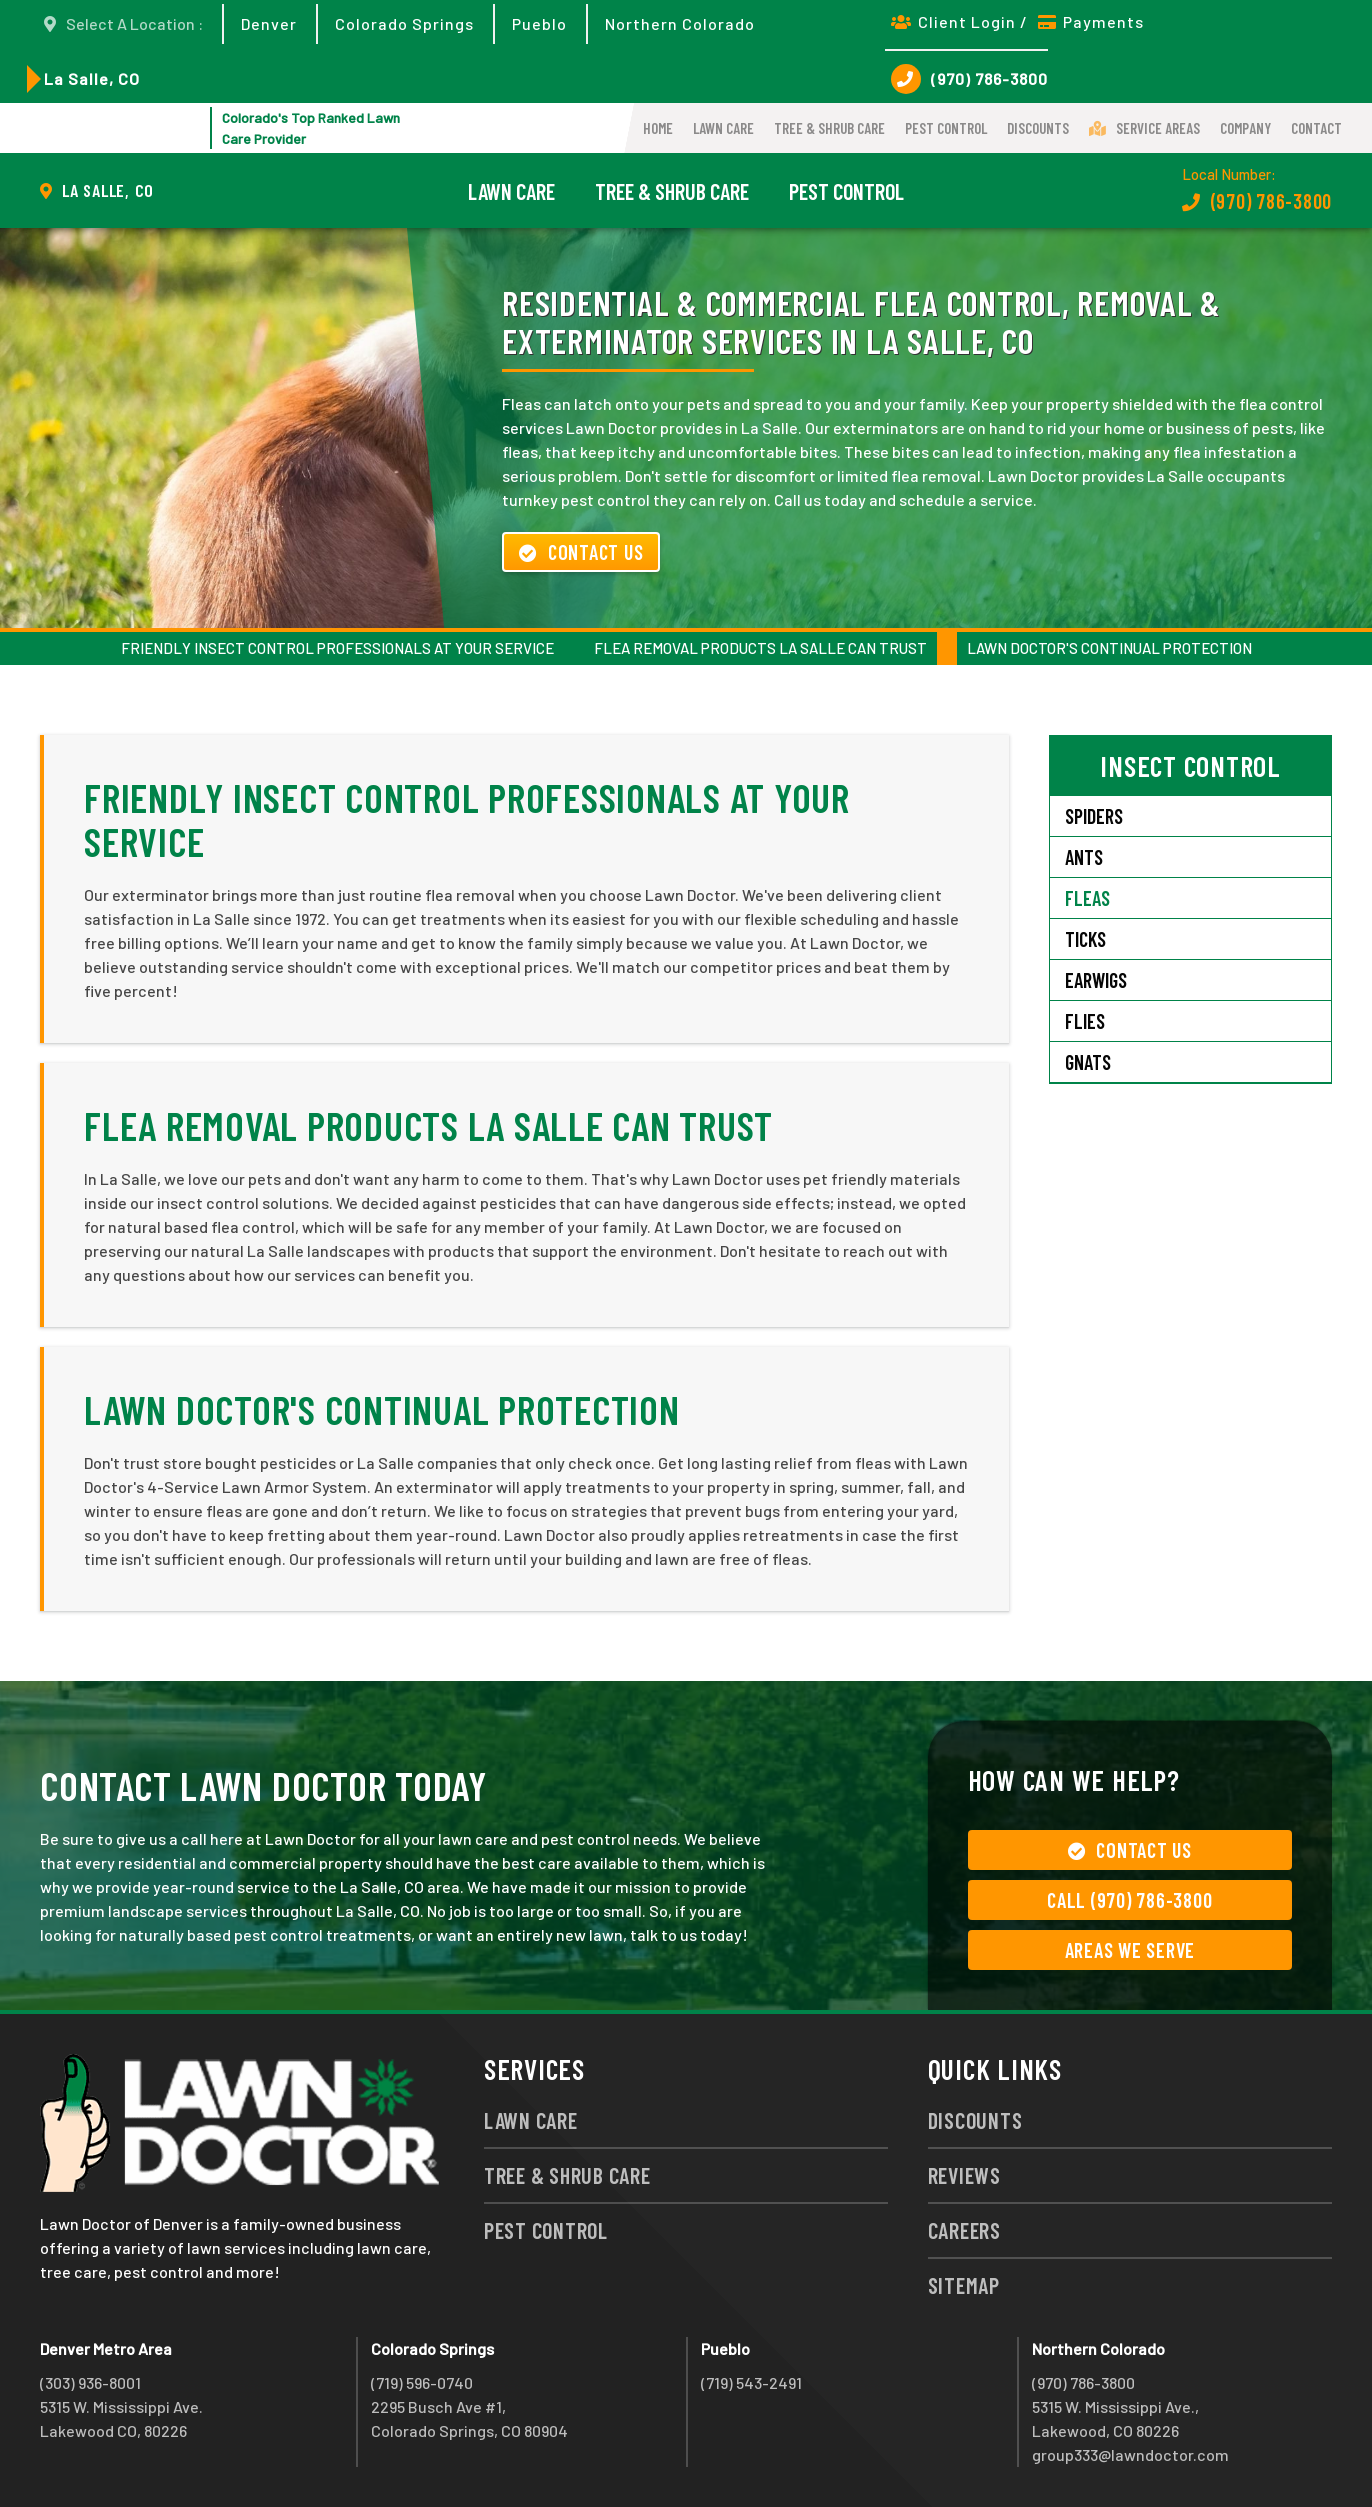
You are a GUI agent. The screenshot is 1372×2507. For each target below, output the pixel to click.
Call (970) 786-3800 (1129, 1900)
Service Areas (1144, 128)
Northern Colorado (680, 23)
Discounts (1038, 128)
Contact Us (581, 552)
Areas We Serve (1130, 1950)
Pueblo (539, 23)
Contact (1316, 128)
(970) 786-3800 (969, 79)
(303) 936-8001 (90, 2382)
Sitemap (964, 2285)
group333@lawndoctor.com (1130, 2454)
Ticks (1085, 939)
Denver (269, 23)
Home (658, 128)
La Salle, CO (92, 78)
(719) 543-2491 (751, 2382)
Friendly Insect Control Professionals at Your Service (337, 648)
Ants (1084, 857)
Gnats (1088, 1062)
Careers (964, 2230)
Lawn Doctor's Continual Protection (1109, 648)
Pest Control (946, 128)
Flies (1085, 1021)
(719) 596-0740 (422, 2382)
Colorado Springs (404, 23)
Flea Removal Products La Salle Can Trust (760, 648)
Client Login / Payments (1017, 21)
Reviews (964, 2175)
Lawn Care (723, 128)
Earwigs (1096, 980)
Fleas (1087, 898)
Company (1245, 128)
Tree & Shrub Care (829, 128)
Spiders (1094, 816)
